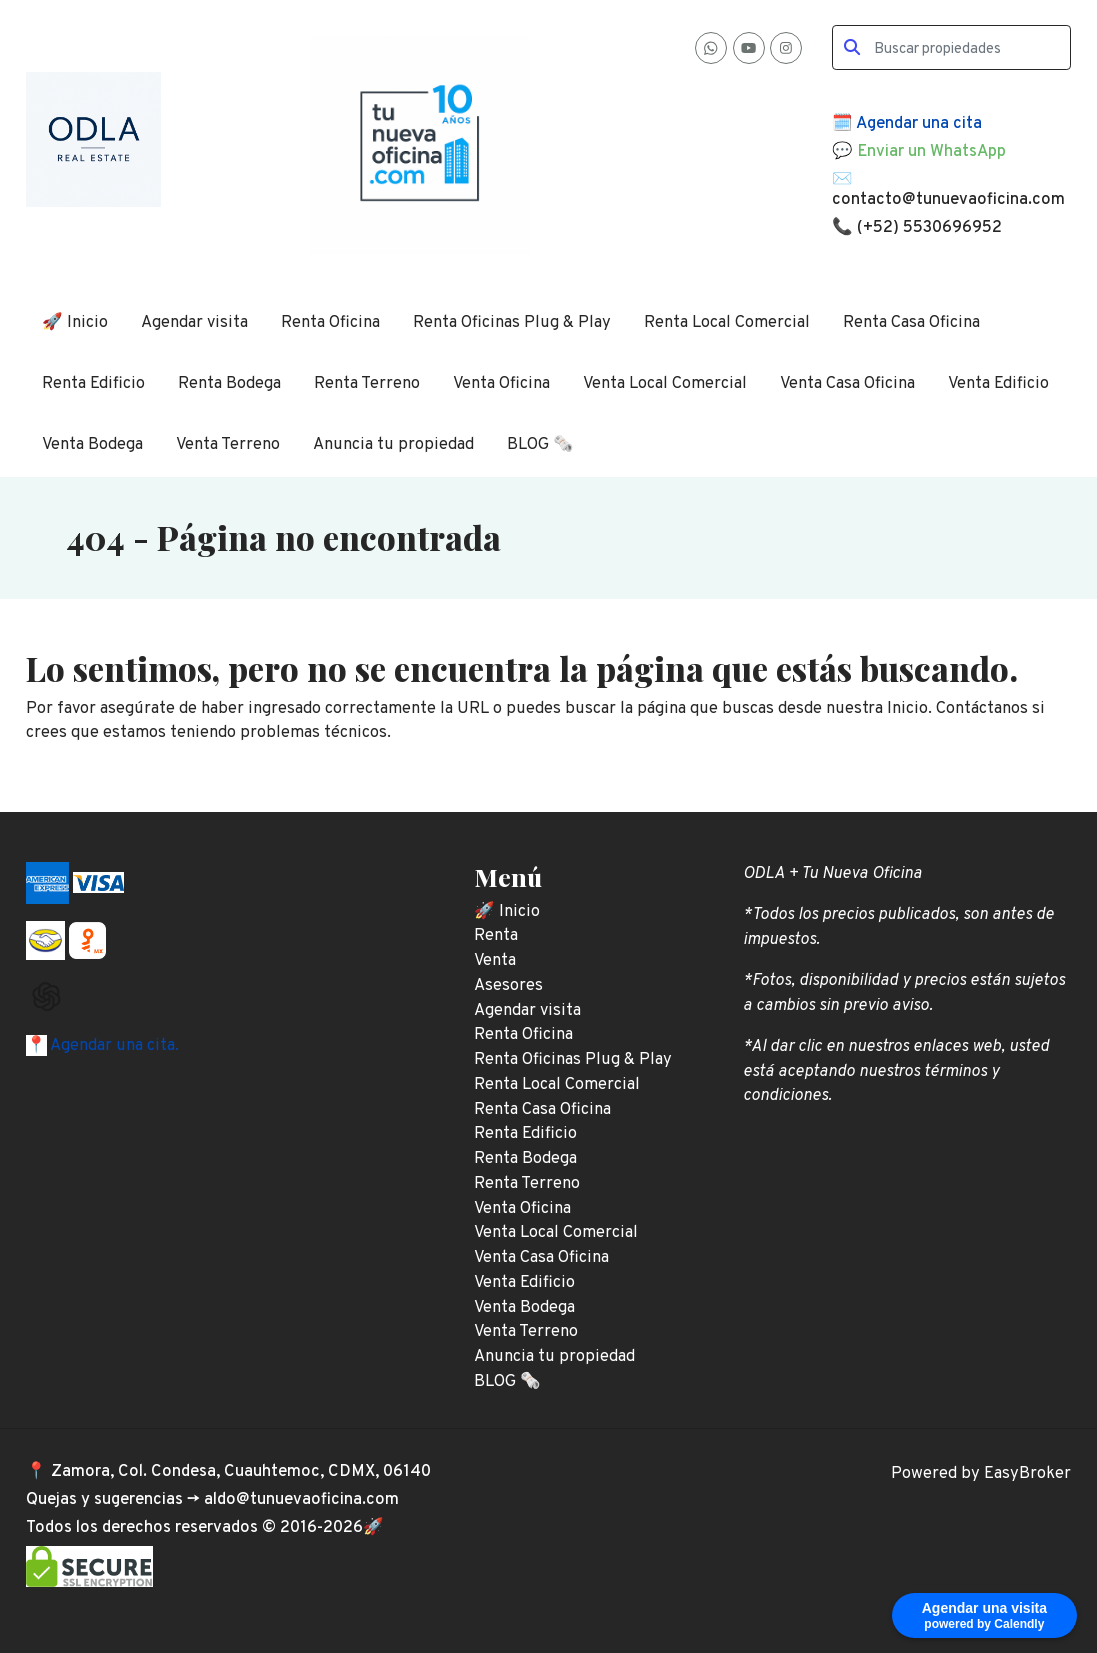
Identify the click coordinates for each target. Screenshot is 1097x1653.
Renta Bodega (229, 383)
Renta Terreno (367, 383)
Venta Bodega (92, 444)
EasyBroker (1027, 1473)
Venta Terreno (228, 444)
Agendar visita (194, 322)
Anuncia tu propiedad (393, 444)
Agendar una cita (919, 123)
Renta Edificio (93, 383)
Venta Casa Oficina (847, 383)
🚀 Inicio (75, 322)
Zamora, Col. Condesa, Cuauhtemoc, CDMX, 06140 (241, 1471)
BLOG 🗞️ (540, 444)
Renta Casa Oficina (911, 322)
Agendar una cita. (113, 1045)
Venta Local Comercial (665, 383)
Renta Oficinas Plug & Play (512, 322)
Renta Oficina (330, 322)
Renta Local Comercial (727, 322)
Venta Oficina (501, 383)
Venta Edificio (998, 383)
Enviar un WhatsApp (931, 151)
